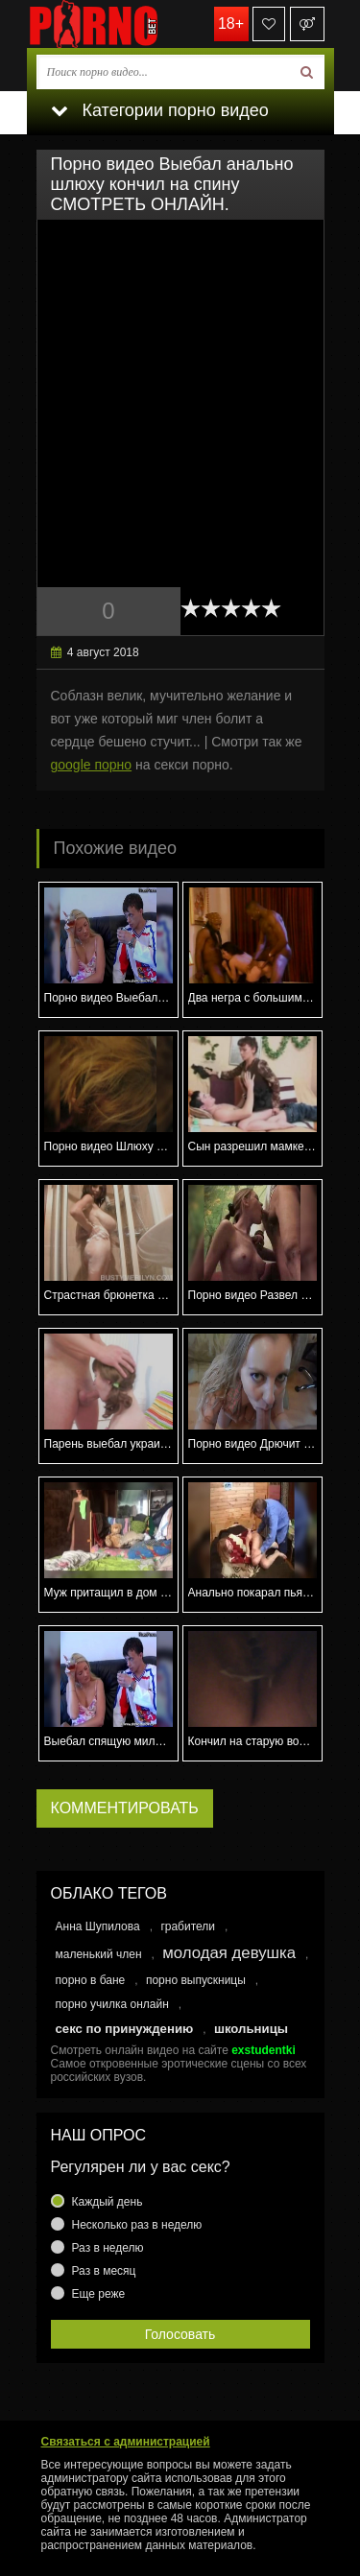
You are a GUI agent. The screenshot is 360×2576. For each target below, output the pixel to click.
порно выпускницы (196, 1980)
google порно (91, 764)
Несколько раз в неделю (137, 2225)
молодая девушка (229, 1953)
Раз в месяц (104, 2271)
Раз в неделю (108, 2248)
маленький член (99, 1954)
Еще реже (99, 2294)
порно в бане (91, 1980)
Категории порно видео (160, 110)
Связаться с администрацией (125, 2441)
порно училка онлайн (112, 2004)
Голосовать (180, 2334)
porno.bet (123, 24)
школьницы (251, 2028)
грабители (187, 1926)
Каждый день (107, 2202)
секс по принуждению (125, 2028)
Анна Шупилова (98, 1926)
